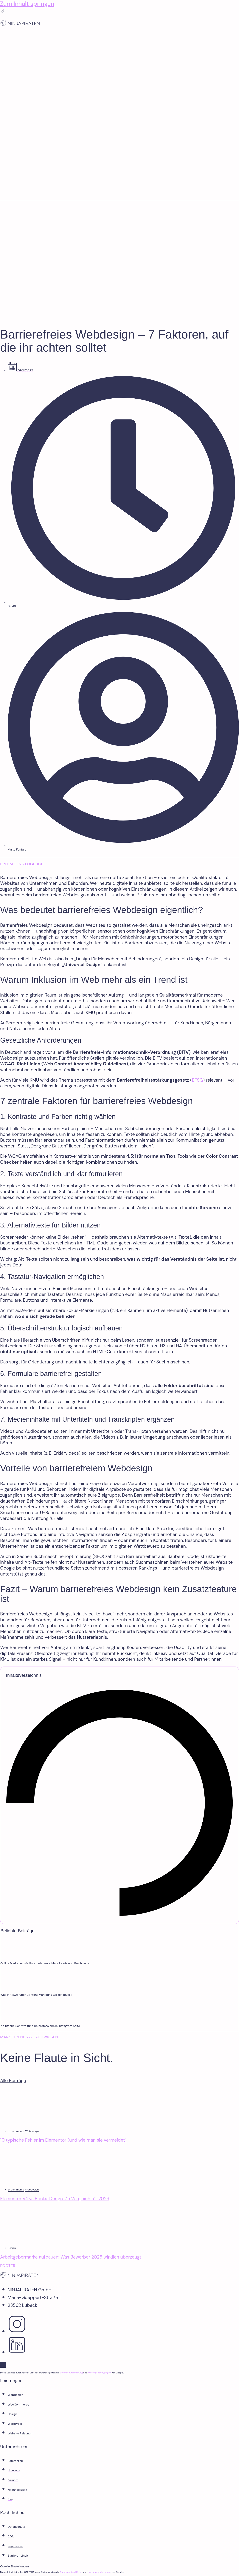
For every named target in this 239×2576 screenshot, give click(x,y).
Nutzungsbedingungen (99, 2372)
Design (12, 2248)
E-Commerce (16, 2131)
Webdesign (32, 2131)
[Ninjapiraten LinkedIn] (17, 2352)
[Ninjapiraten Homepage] (2, 12)
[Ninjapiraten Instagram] (17, 2332)
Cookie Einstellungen (14, 2566)
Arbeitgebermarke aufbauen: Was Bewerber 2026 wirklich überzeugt (70, 2257)
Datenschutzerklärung (71, 2372)
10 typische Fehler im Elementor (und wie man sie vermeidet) (63, 2140)
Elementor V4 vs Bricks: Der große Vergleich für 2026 (54, 2198)
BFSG (197, 1080)
